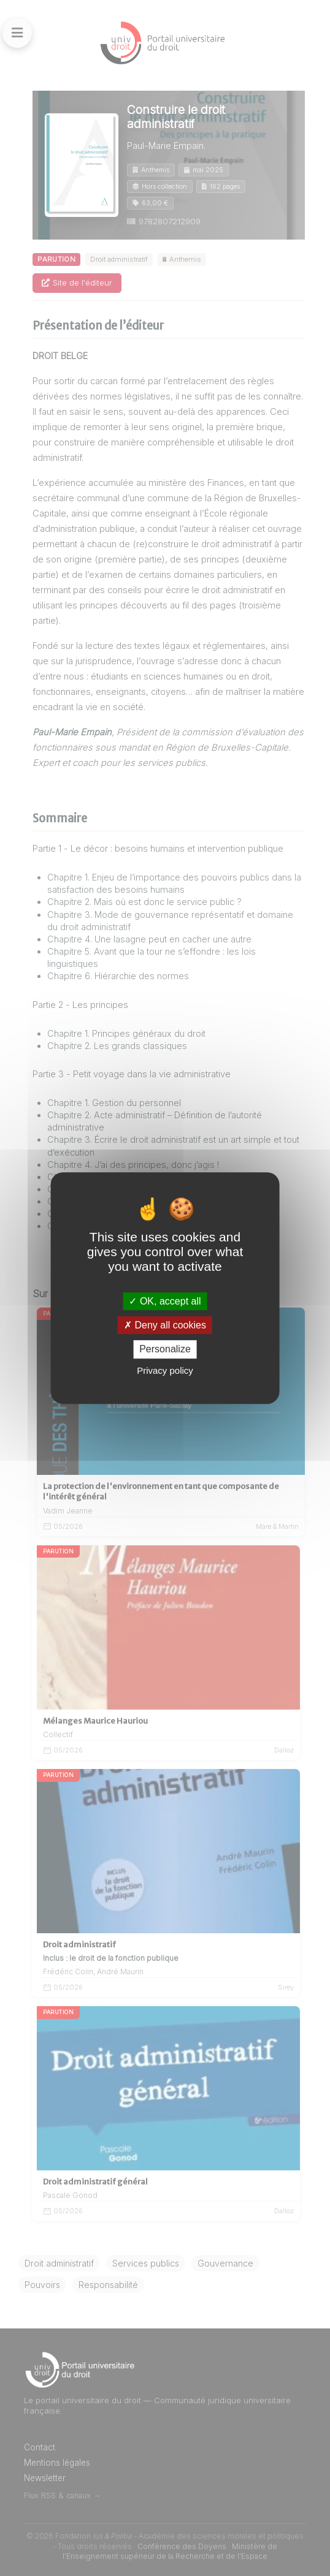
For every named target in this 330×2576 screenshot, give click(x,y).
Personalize (165, 1349)
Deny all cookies (165, 1325)
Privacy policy (165, 1370)
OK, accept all (165, 1301)
